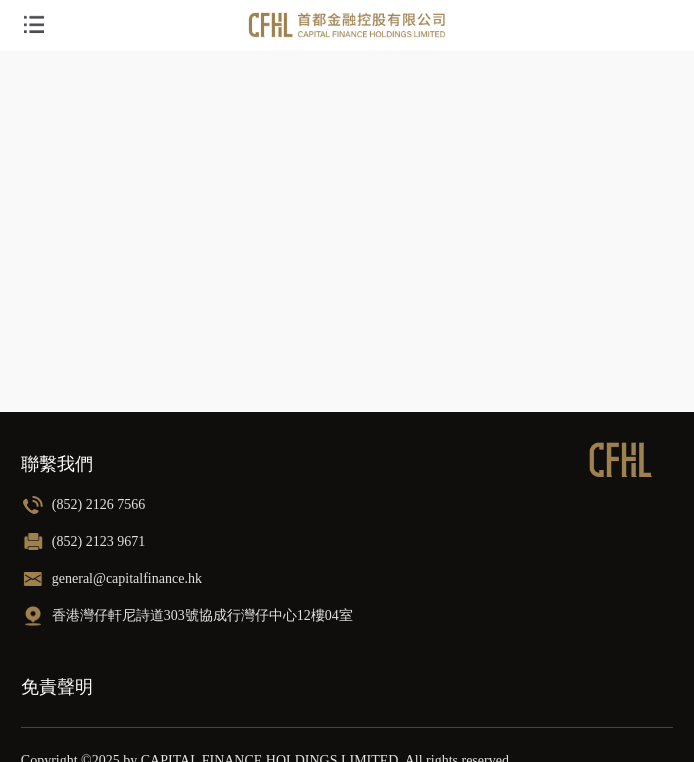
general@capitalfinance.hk (127, 578)
